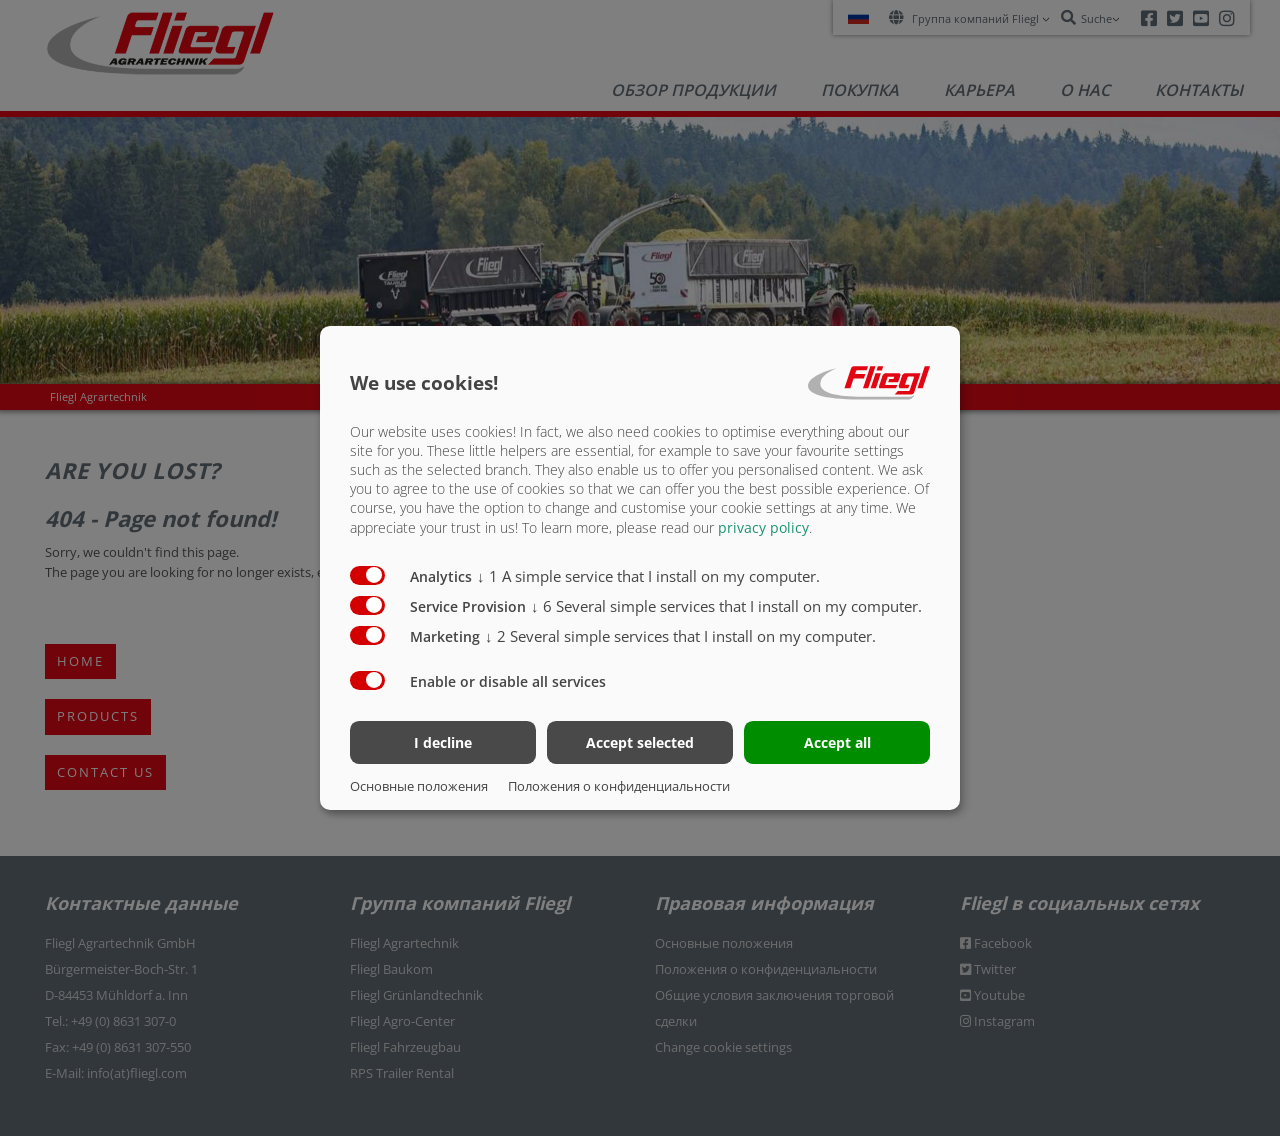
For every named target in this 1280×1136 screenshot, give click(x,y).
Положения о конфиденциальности (619, 786)
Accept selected (640, 742)
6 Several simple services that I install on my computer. (726, 605)
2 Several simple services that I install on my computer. (680, 635)
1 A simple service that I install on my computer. (648, 575)
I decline (443, 742)
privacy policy (763, 526)
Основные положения (419, 786)
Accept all (837, 742)
